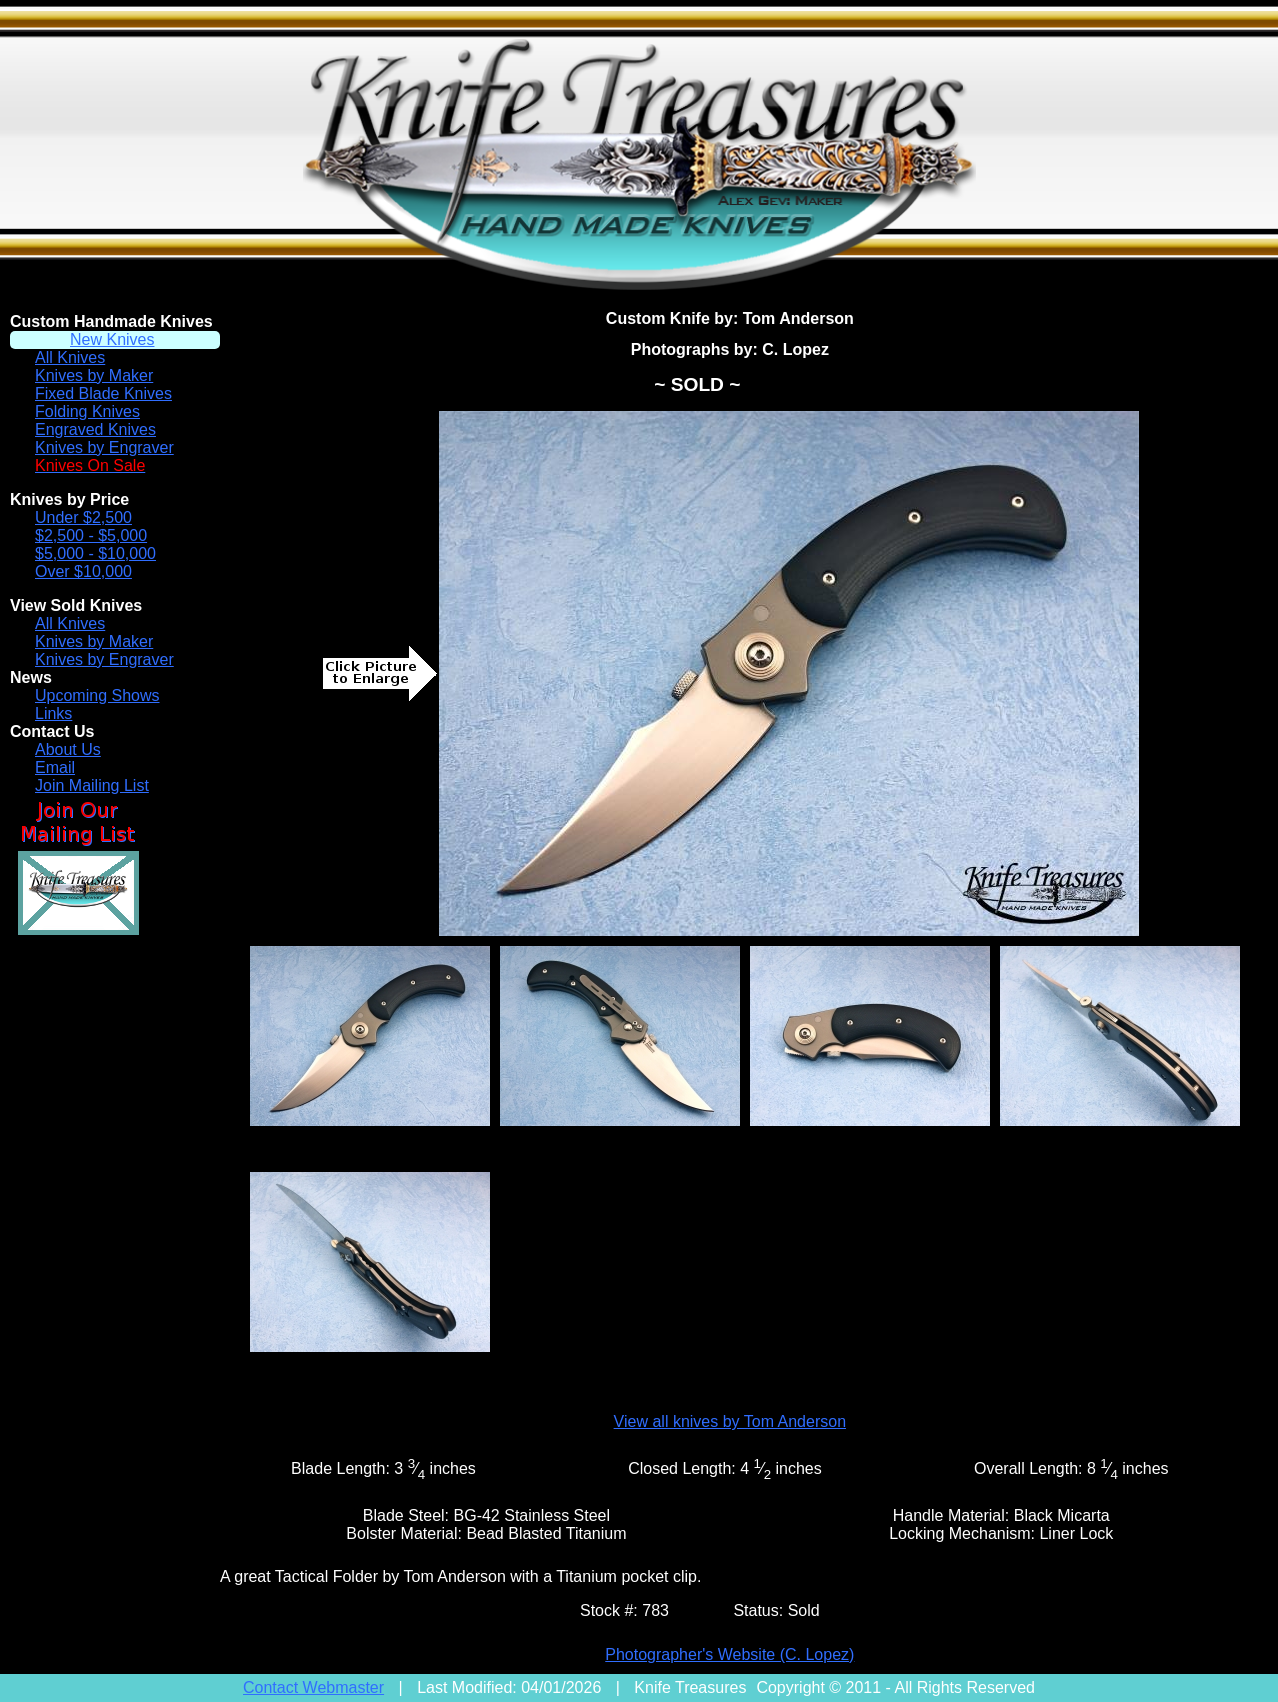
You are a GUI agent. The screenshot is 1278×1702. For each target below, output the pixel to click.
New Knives (112, 339)
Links (53, 713)
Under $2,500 (83, 517)
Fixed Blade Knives (103, 393)
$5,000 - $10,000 (95, 553)
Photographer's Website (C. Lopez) (729, 1654)
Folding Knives (87, 411)
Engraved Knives (95, 429)
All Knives (70, 357)
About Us (68, 749)
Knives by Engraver (104, 447)
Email (55, 767)
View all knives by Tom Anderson (730, 1421)
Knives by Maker (94, 375)
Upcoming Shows (97, 695)
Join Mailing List (92, 785)
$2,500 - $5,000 (91, 535)
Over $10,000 (83, 571)
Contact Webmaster (313, 1687)
